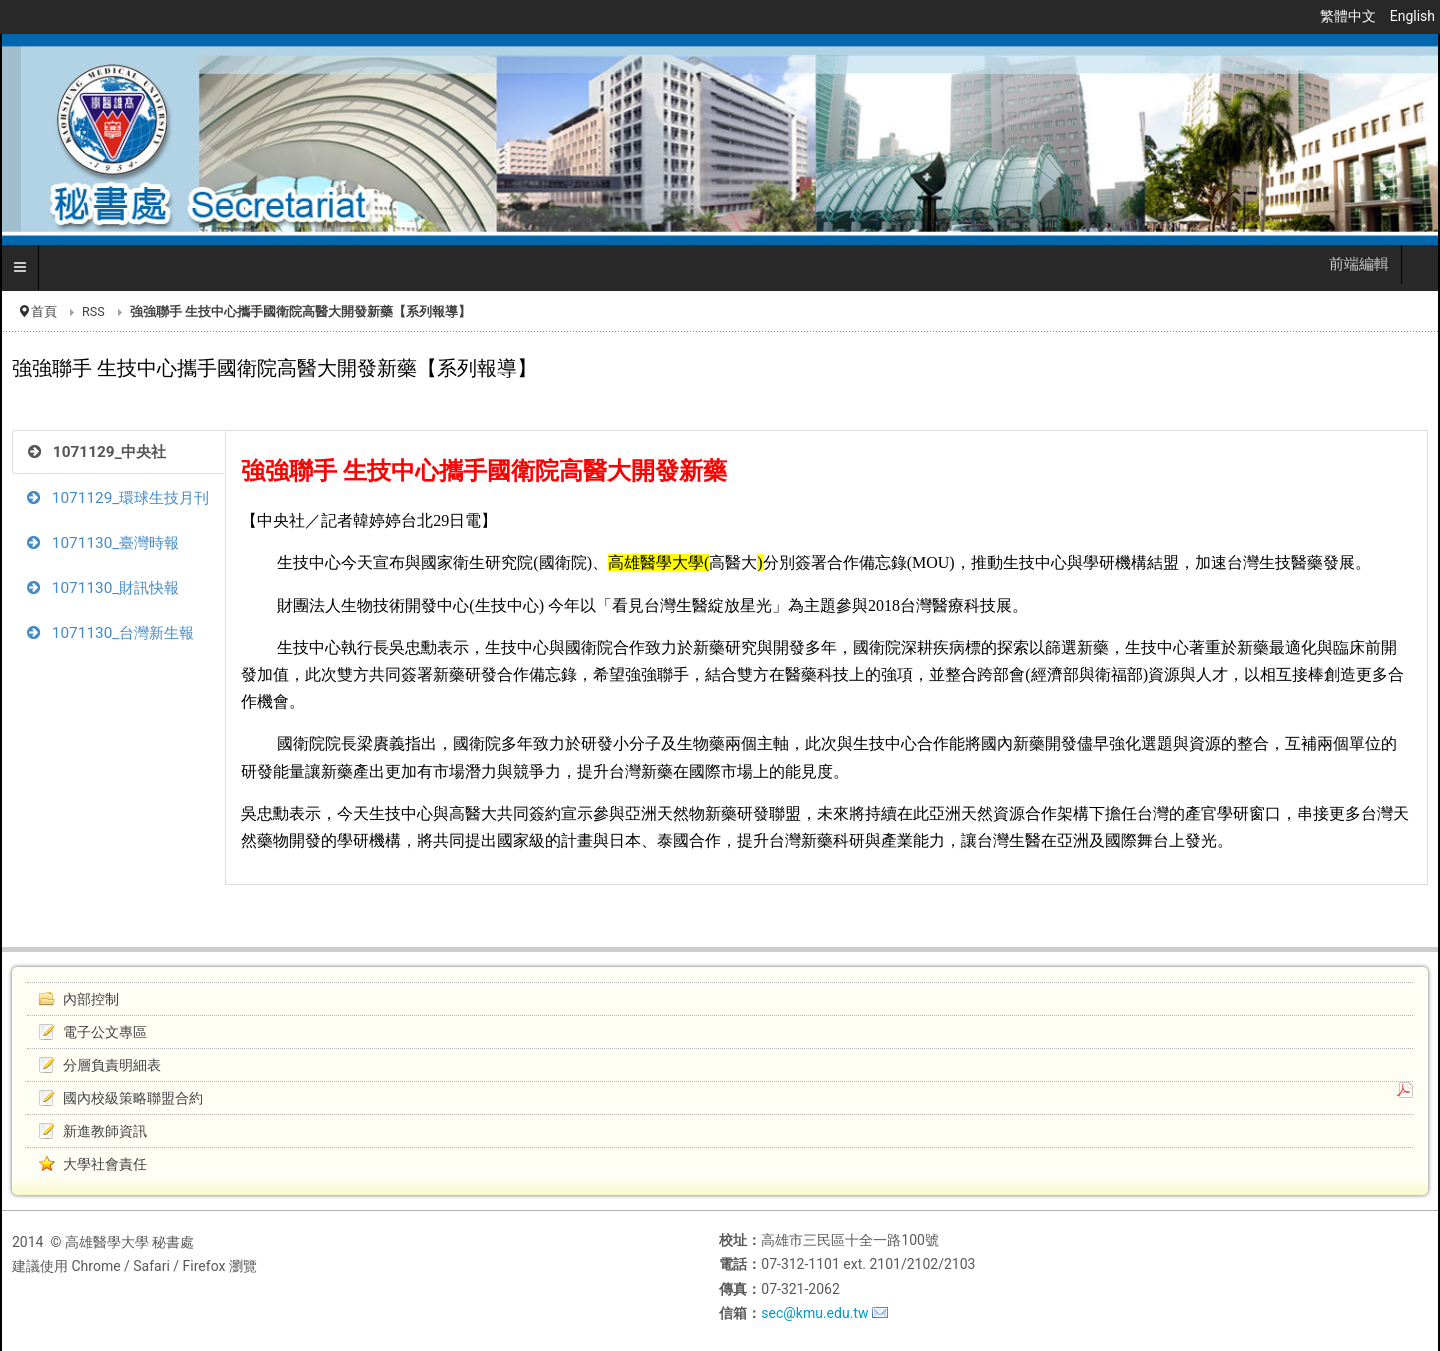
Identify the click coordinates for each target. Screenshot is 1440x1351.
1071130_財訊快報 (103, 588)
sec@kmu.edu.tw (814, 1313)
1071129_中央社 (97, 452)
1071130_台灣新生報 (110, 633)
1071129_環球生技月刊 (118, 498)
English (1412, 16)
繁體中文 (1349, 16)
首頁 (44, 311)
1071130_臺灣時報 (103, 543)
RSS (93, 311)
